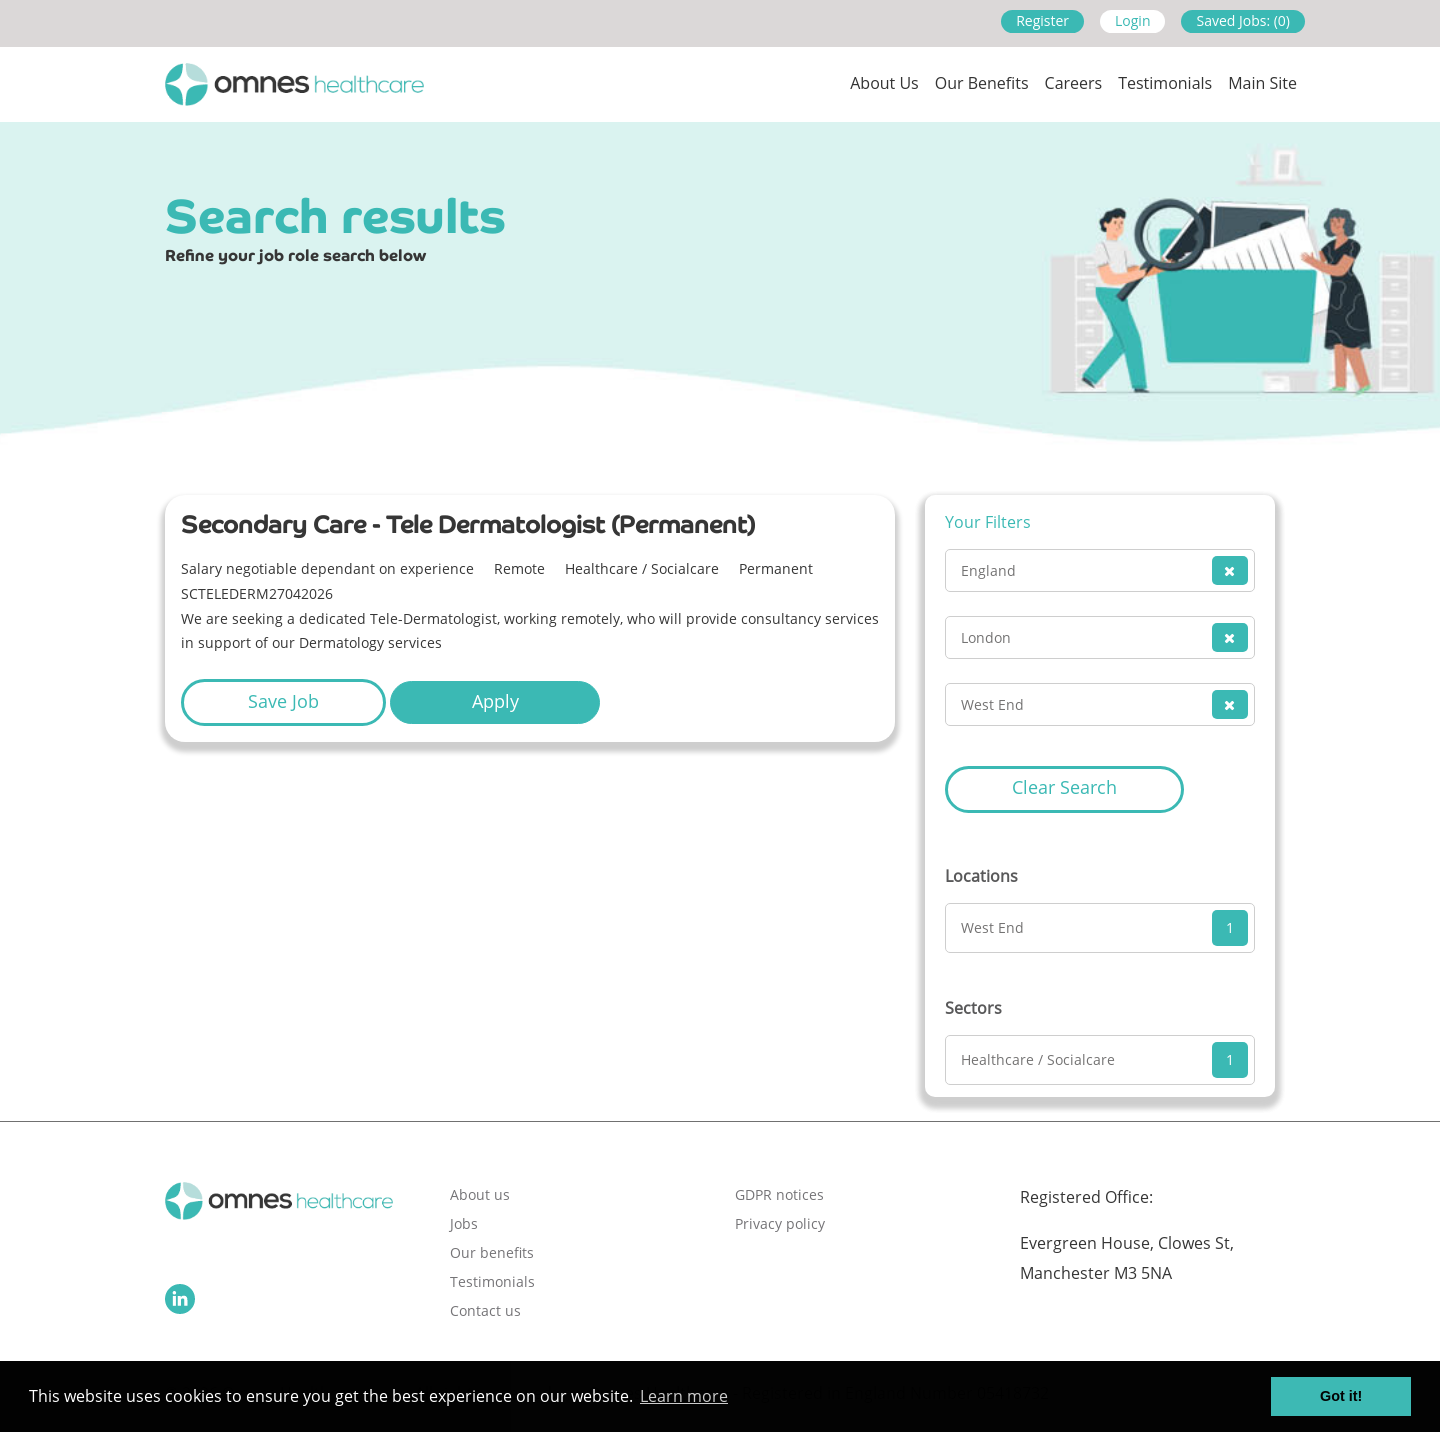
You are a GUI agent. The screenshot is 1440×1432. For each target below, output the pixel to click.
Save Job (283, 701)
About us (884, 83)
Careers (1074, 83)
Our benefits (492, 1252)
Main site (1262, 83)
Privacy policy (780, 1223)
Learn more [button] (684, 1396)
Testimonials (1165, 83)
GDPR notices (779, 1194)
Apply (495, 701)
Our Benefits (982, 83)
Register (1042, 20)
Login (1132, 20)
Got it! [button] (1341, 1396)
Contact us (485, 1310)
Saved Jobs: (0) (1243, 20)
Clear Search (1064, 787)
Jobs (464, 1223)
